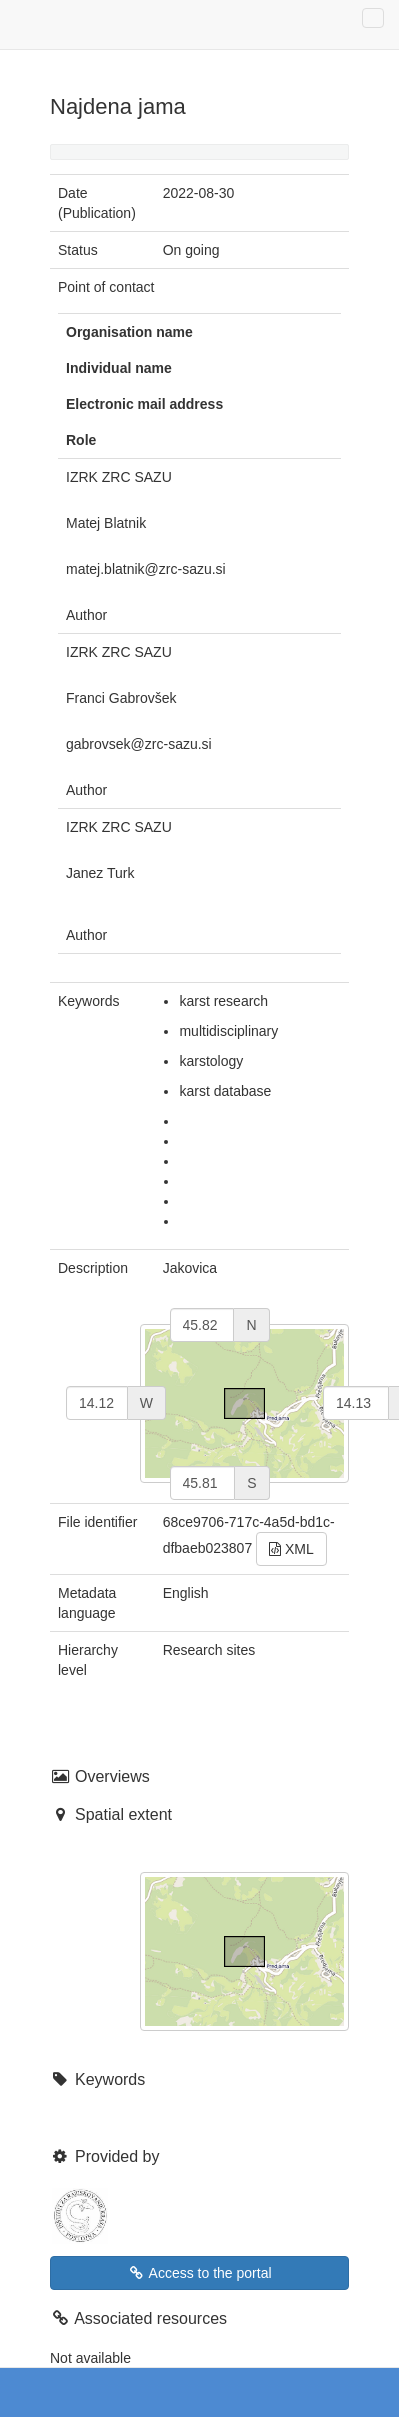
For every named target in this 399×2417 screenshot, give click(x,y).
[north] (202, 1325)
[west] (97, 1403)
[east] (356, 1403)
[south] (203, 1483)
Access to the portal (199, 2273)
